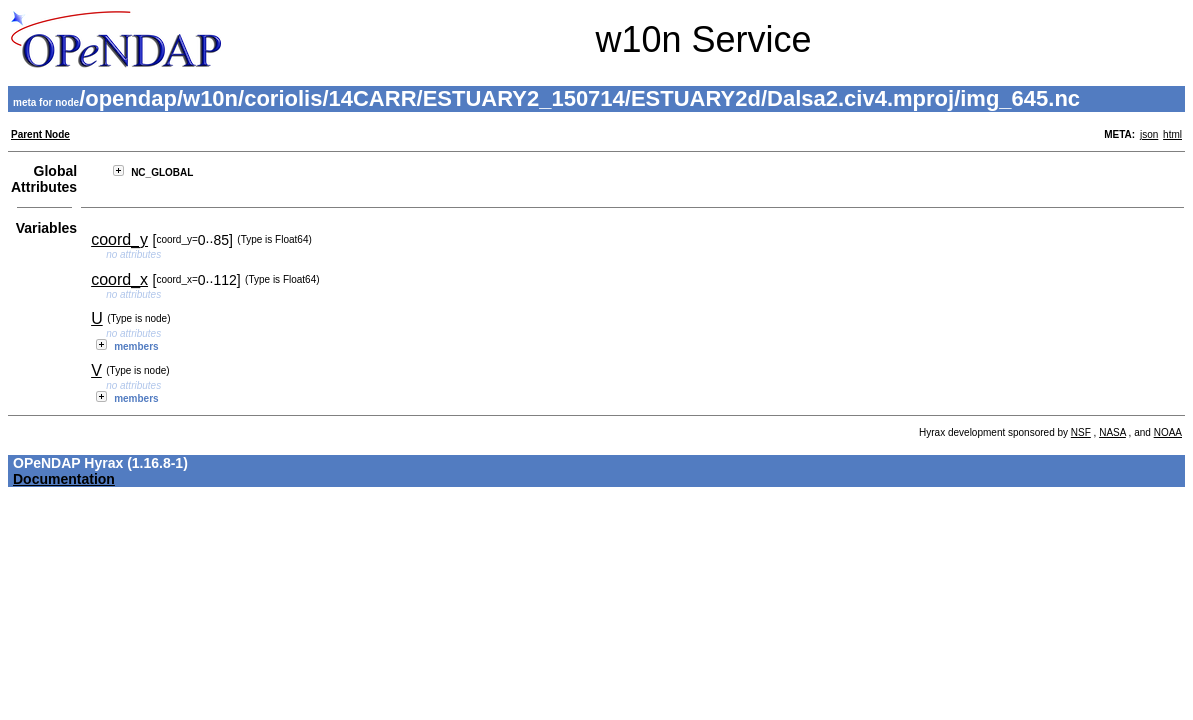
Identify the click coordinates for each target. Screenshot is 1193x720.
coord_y (119, 239)
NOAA (1168, 432)
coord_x (119, 279)
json (1149, 134)
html (1172, 134)
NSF (1081, 432)
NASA (1112, 432)
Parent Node (40, 134)
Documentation (64, 479)
